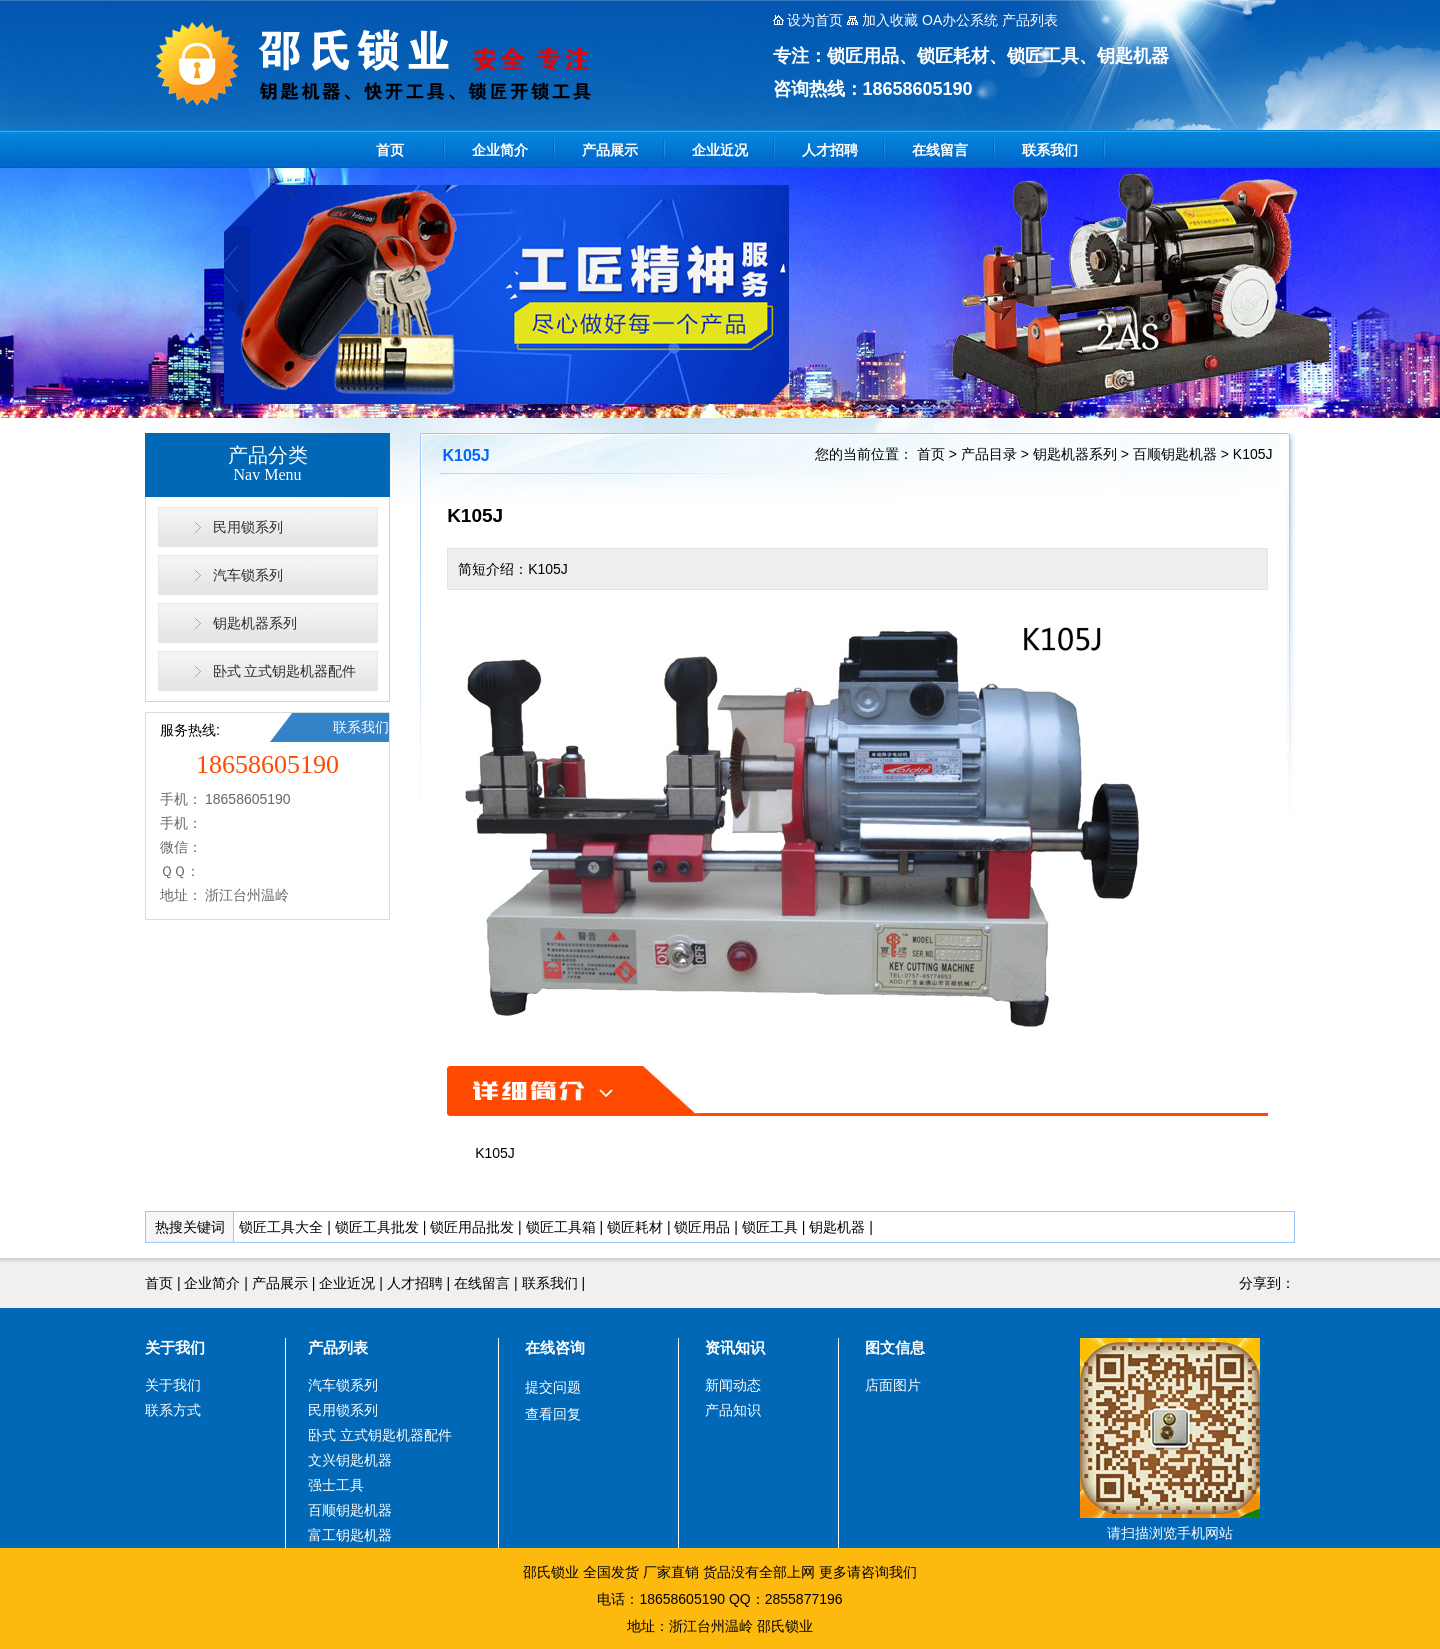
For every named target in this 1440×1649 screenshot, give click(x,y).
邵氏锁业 (785, 1626)
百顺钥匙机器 (1175, 454)
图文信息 (895, 1347)
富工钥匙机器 (350, 1535)
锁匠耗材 (635, 1227)
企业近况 (720, 150)
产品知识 (733, 1410)
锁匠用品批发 (472, 1227)
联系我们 (1050, 150)
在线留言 (940, 150)
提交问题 (553, 1387)
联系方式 (173, 1410)
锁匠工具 (770, 1227)
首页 (390, 150)
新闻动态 (733, 1385)
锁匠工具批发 (377, 1227)
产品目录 (989, 454)
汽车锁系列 (248, 575)
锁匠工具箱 (561, 1227)
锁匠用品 (702, 1227)
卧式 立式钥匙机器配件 (285, 671)
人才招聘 (830, 150)
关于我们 (175, 1347)
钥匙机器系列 (255, 623)
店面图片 (893, 1385)
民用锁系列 (248, 527)
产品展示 (610, 150)
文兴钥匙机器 (350, 1460)
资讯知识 (735, 1347)
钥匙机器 (837, 1227)
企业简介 (500, 150)
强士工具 (336, 1485)
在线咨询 (555, 1347)
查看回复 (553, 1414)
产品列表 (338, 1347)
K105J (1253, 454)
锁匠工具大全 (281, 1227)
